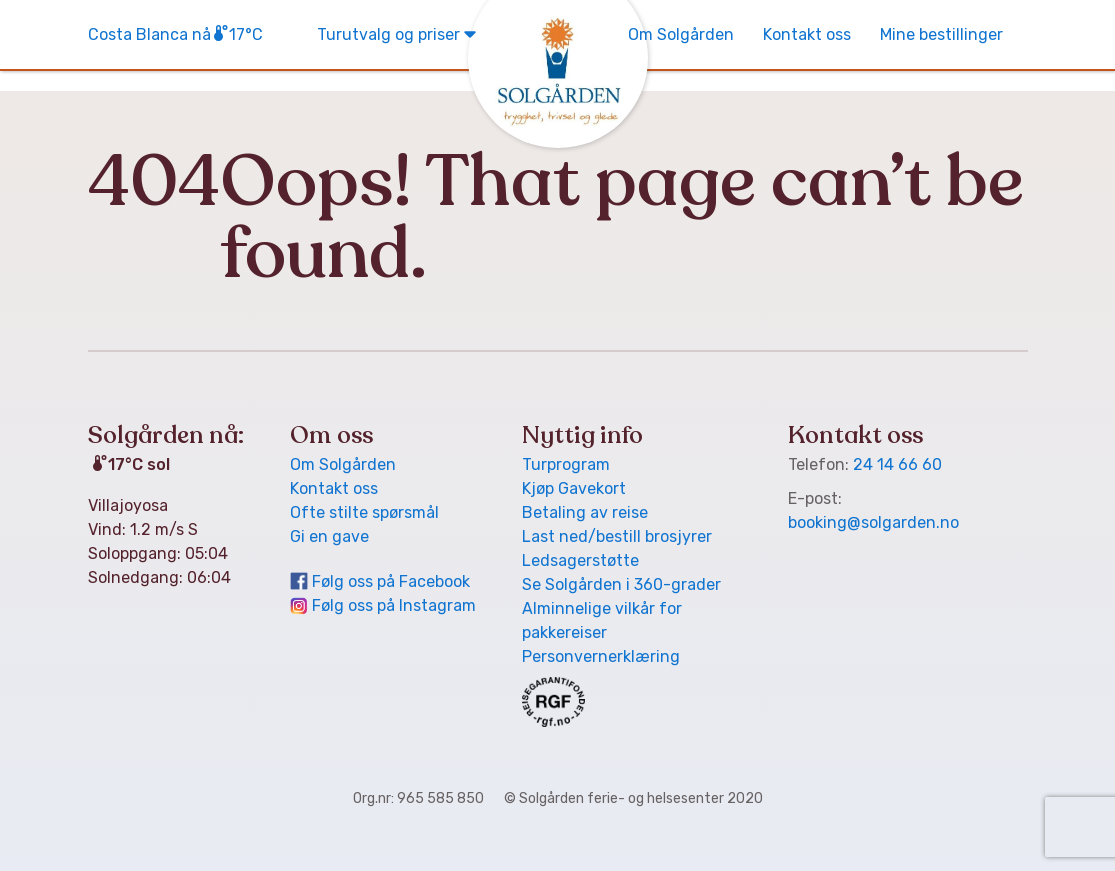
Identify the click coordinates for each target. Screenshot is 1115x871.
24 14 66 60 (897, 464)
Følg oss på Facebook (391, 581)
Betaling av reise (585, 512)
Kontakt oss (807, 34)
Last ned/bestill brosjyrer (617, 536)
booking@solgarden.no (873, 522)
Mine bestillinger (941, 34)
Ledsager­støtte (580, 560)
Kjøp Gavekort (574, 488)
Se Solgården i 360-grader (621, 584)
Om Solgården (681, 34)
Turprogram (566, 464)
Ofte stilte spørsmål (364, 512)
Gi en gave (329, 536)
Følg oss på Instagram (394, 605)
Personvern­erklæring (601, 656)
